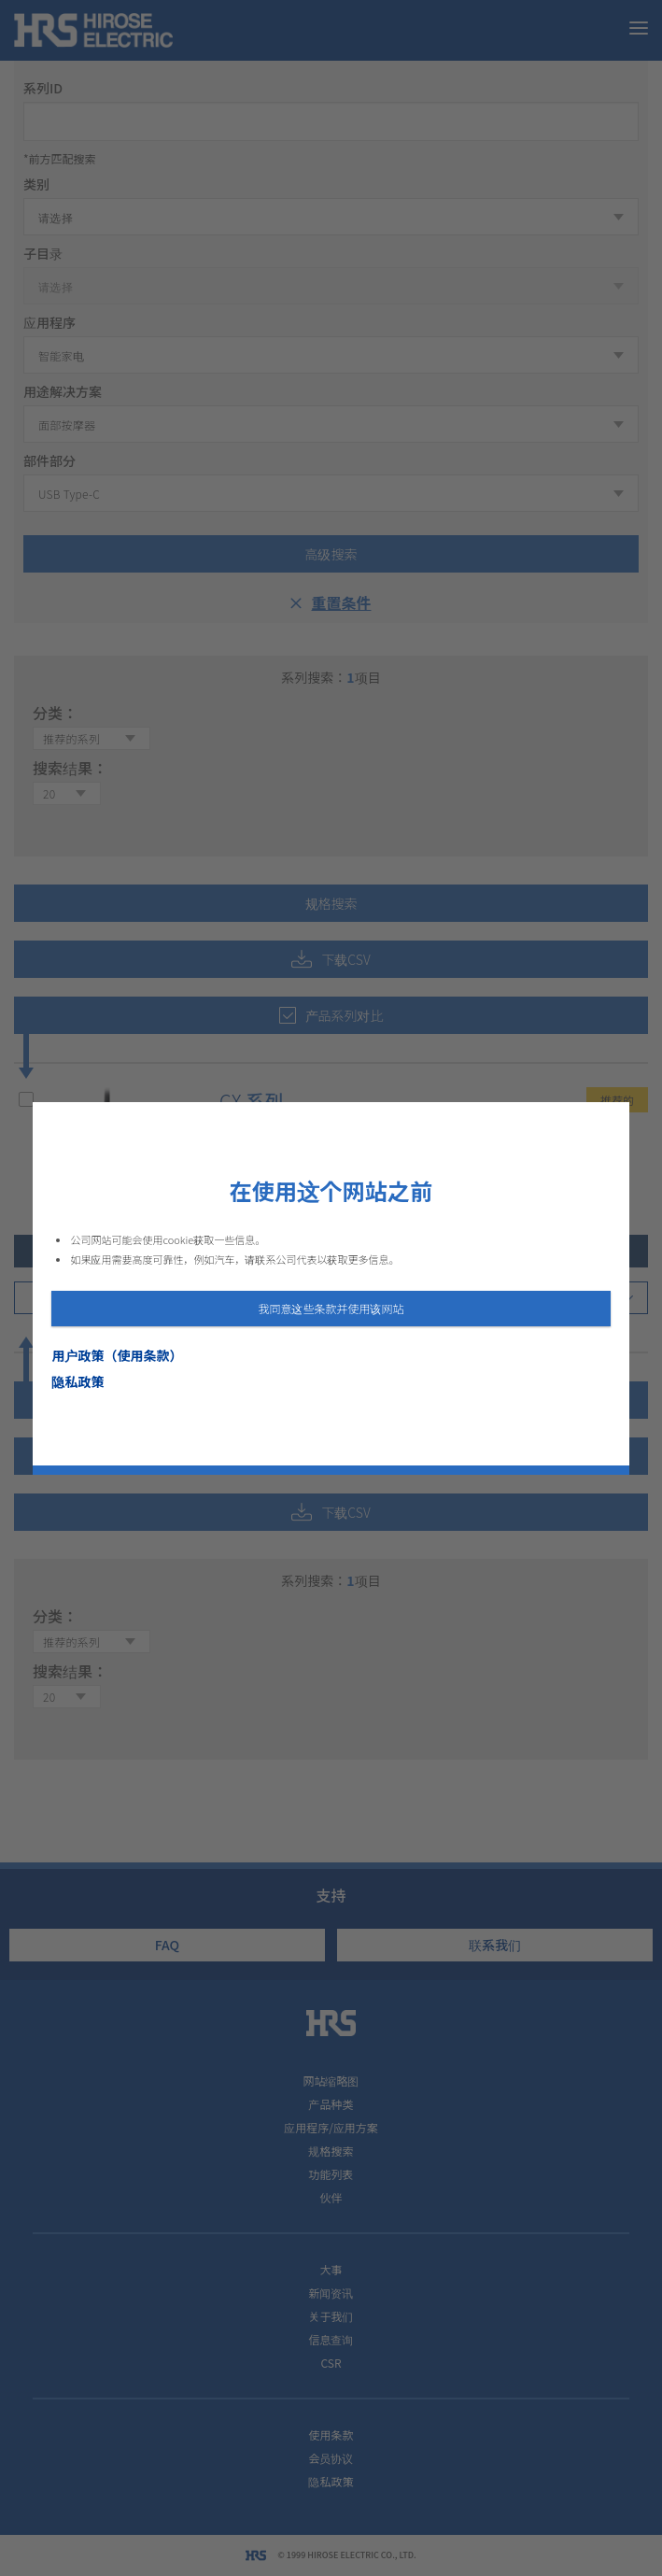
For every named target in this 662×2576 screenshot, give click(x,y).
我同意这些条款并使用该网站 (330, 1308)
